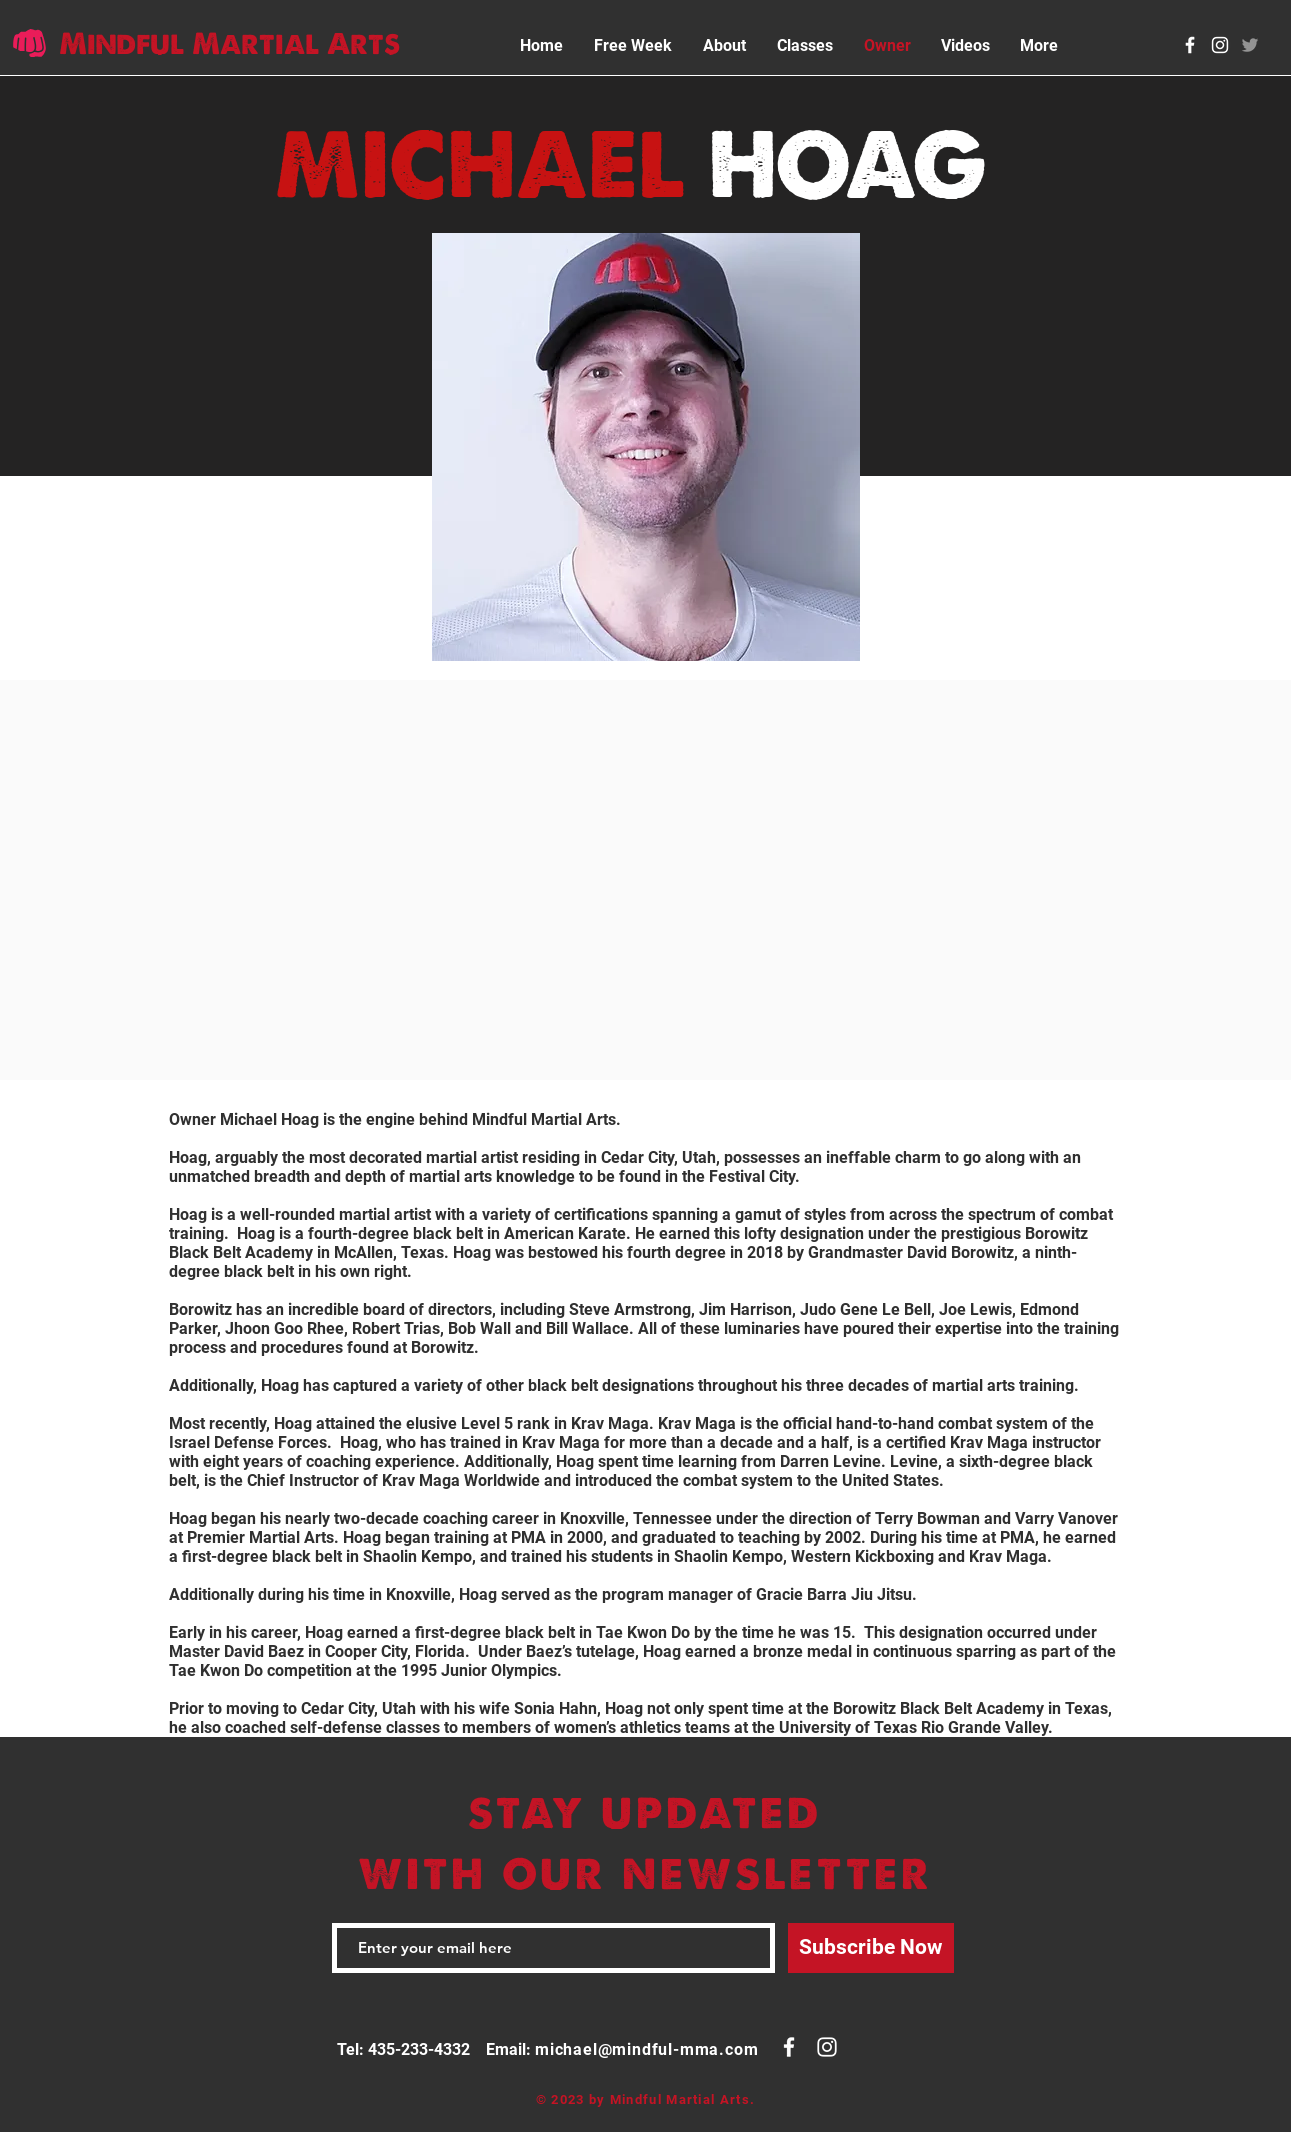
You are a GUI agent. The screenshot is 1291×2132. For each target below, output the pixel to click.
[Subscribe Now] (871, 1948)
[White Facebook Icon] (1190, 45)
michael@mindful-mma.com (646, 2049)
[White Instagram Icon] (1220, 45)
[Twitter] (1250, 45)
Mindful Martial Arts (229, 43)
